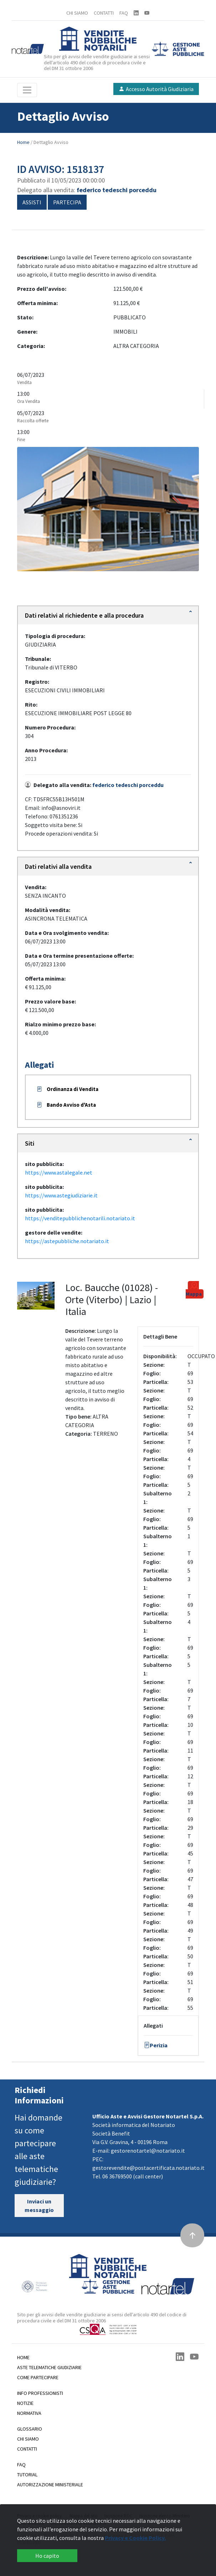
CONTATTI (104, 13)
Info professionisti (40, 2393)
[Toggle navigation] (27, 90)
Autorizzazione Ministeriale (50, 2484)
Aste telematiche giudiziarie (49, 2367)
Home (24, 142)
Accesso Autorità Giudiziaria (156, 89)
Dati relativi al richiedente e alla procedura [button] (84, 615)
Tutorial (27, 2474)
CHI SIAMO (77, 13)
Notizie (25, 2403)
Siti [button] (29, 1143)
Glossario (29, 2429)
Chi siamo (28, 2439)
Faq (21, 2464)
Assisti (31, 202)
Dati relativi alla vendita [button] (58, 866)
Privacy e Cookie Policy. (135, 2537)
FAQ (123, 13)
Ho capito (47, 2555)
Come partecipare (37, 2377)
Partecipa (67, 202)
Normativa (29, 2413)
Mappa (194, 1289)
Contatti (27, 2449)
